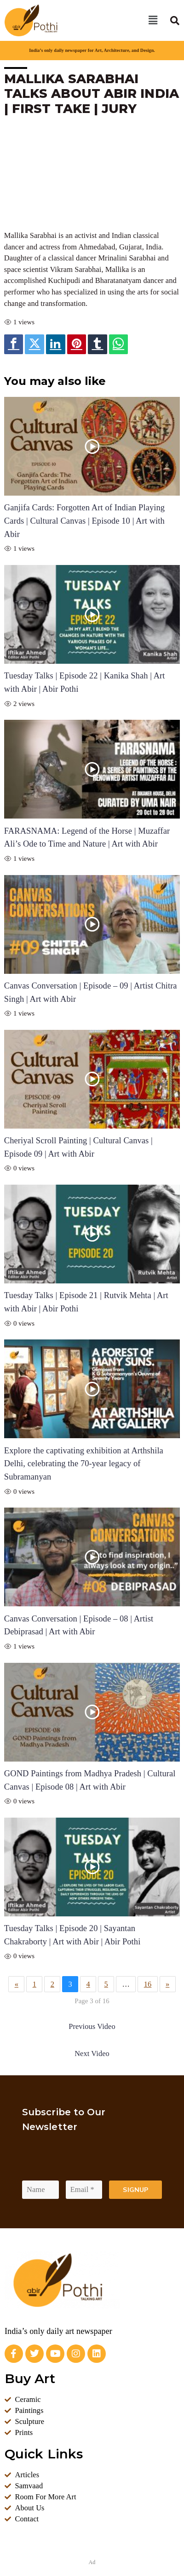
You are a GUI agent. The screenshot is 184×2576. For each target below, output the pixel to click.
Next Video (92, 2053)
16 (148, 1984)
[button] (153, 20)
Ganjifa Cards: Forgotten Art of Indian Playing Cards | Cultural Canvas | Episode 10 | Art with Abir (84, 520)
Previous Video (92, 2026)
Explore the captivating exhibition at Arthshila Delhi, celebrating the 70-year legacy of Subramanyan (83, 1463)
